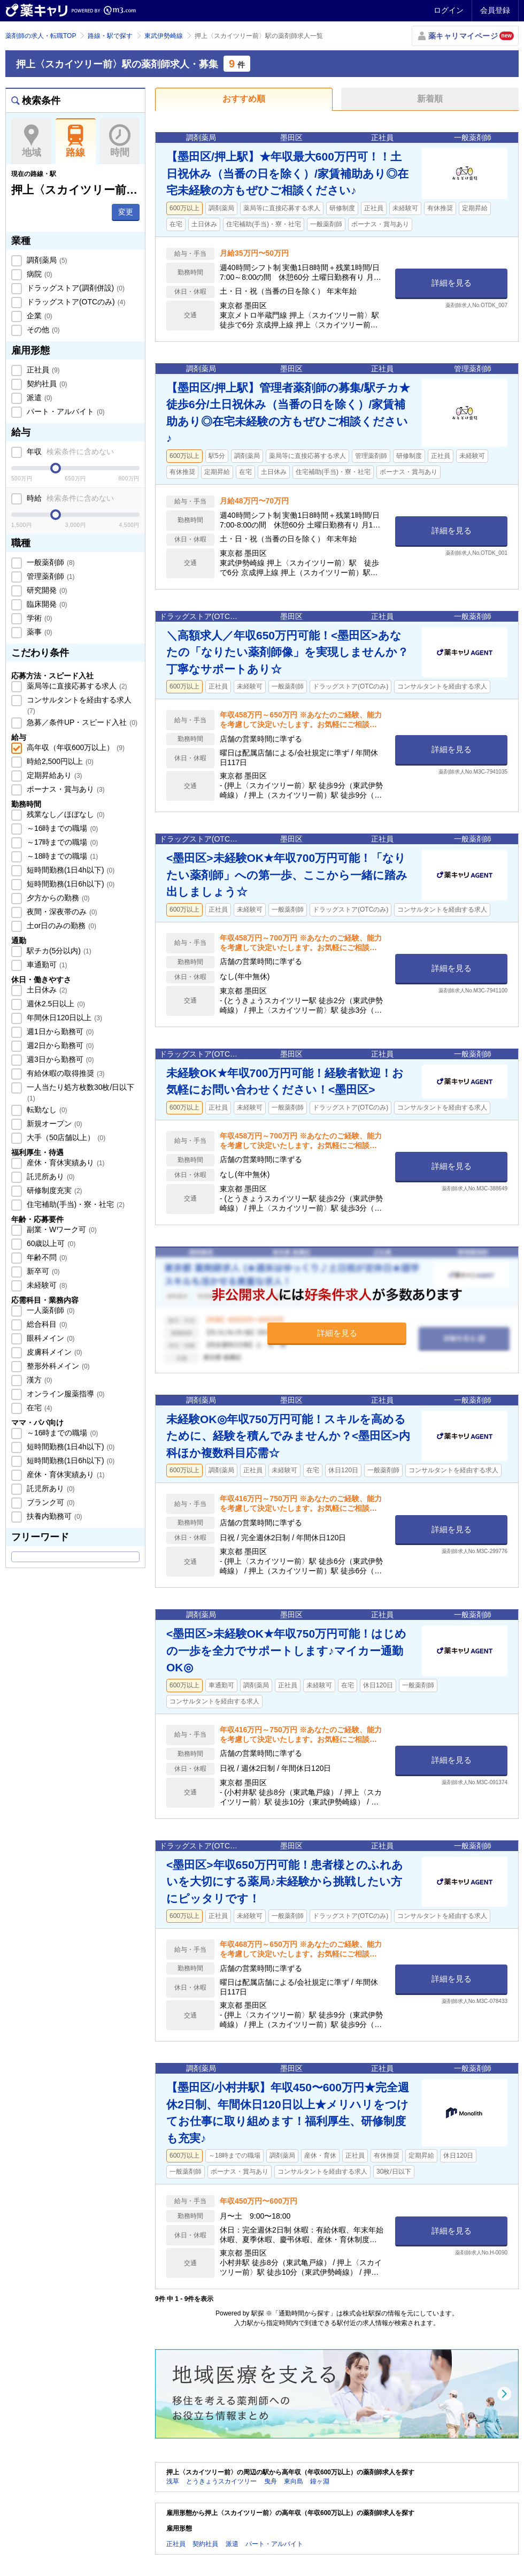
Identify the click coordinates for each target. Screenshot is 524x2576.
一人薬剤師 (50, 1310)
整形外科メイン (57, 1366)
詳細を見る (451, 282)
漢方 (38, 1379)
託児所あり (50, 1176)
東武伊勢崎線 (163, 36)
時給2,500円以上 (59, 761)
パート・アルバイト (65, 411)
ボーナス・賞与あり (65, 789)
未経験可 (46, 1285)
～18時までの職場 (61, 856)
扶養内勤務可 (53, 1516)
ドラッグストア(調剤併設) (75, 288)
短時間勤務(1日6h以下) (69, 884)
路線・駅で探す (110, 36)
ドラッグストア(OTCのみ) (75, 301)
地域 (31, 141)
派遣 (38, 397)
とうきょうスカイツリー (221, 2481)
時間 (119, 141)
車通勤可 (46, 964)
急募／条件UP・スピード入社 (81, 722)
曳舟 (270, 2481)
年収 (69, 451)
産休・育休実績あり (65, 1162)
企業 (38, 315)
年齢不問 (46, 1257)
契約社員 (46, 383)
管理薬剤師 (50, 576)
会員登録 (495, 10)
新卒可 (42, 1271)
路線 (75, 141)
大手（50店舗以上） (65, 1137)
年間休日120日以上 (63, 1017)
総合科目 (46, 1324)
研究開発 (46, 590)
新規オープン (53, 1123)
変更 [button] (125, 212)
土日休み (46, 989)
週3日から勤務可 (59, 1059)
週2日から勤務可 (59, 1045)
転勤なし (46, 1109)
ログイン (449, 10)
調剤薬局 (46, 260)
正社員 (42, 369)
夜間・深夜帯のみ (61, 911)
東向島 (293, 2481)
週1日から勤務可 (59, 1031)
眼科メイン (50, 1338)
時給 (69, 498)
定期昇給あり (53, 775)
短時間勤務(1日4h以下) (69, 870)
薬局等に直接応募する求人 (76, 686)
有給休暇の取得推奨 (65, 1073)
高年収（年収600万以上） (75, 747)
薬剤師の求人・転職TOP (40, 36)
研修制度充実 (53, 1190)
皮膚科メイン (53, 1352)
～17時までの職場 (61, 842)
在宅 (38, 1407)
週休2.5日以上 (55, 1003)
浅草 (172, 2481)
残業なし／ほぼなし (65, 814)
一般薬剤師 (50, 562)
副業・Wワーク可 (61, 1229)
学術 (38, 618)
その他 (42, 329)
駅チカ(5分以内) (58, 950)
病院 (38, 274)
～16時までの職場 (61, 828)
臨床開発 (46, 604)
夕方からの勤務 (57, 897)
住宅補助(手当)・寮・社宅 (75, 1204)
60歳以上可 (50, 1243)
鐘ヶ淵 (319, 2481)
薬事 (38, 632)
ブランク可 (50, 1502)
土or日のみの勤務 (60, 925)
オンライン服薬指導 (65, 1393)
